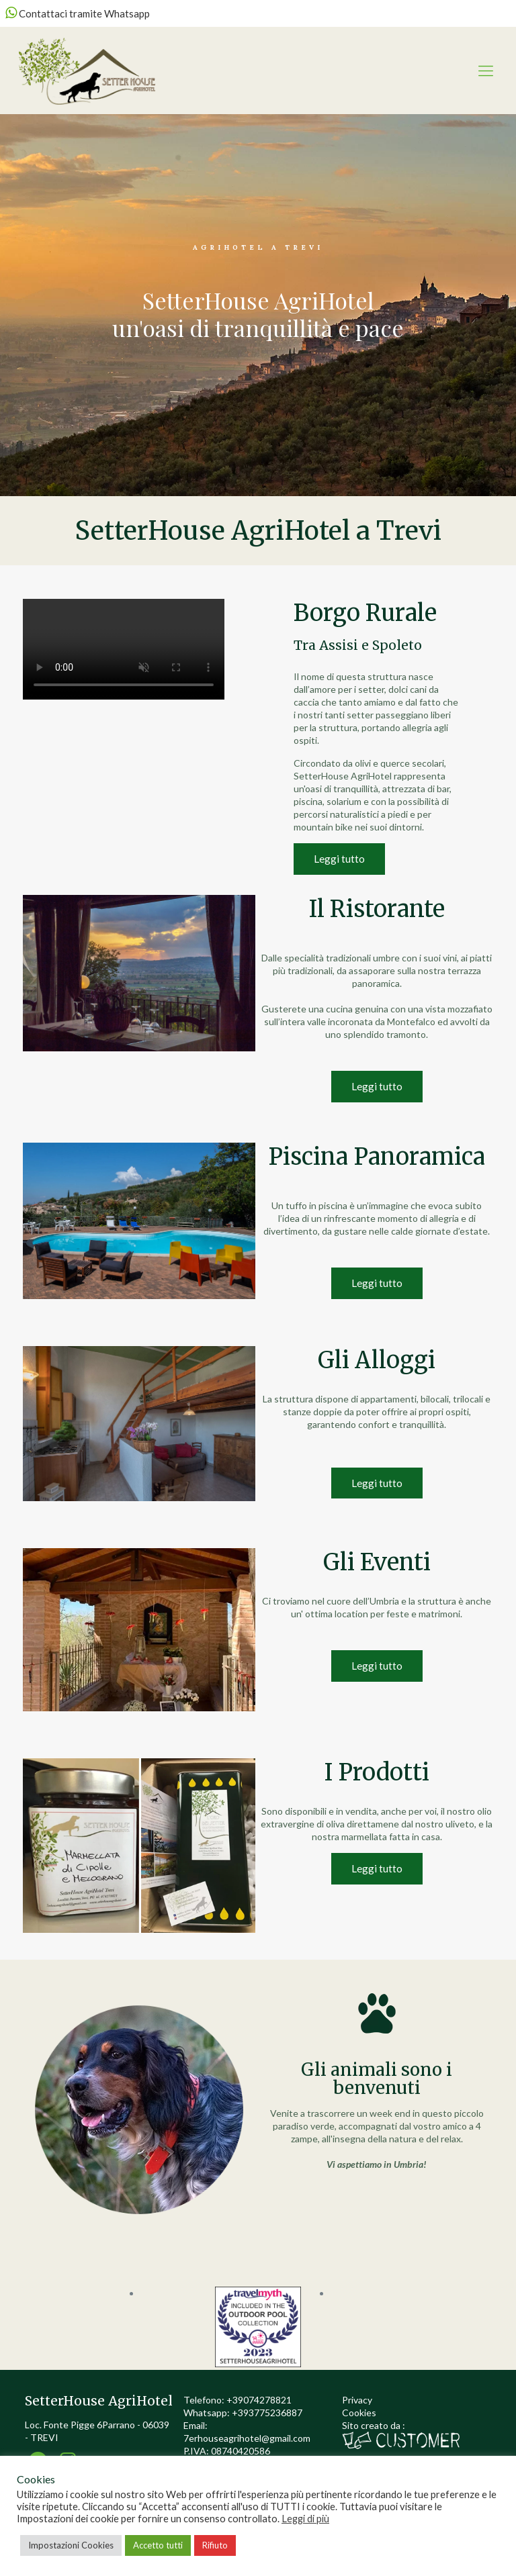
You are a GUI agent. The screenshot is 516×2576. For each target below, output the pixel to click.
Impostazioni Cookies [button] (71, 2545)
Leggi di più (305, 2518)
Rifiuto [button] (215, 2545)
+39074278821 (259, 2399)
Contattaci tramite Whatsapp (77, 13)
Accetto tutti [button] (158, 2545)
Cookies (359, 2412)
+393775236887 (267, 2412)
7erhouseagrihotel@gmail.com (246, 2438)
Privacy (357, 2399)
